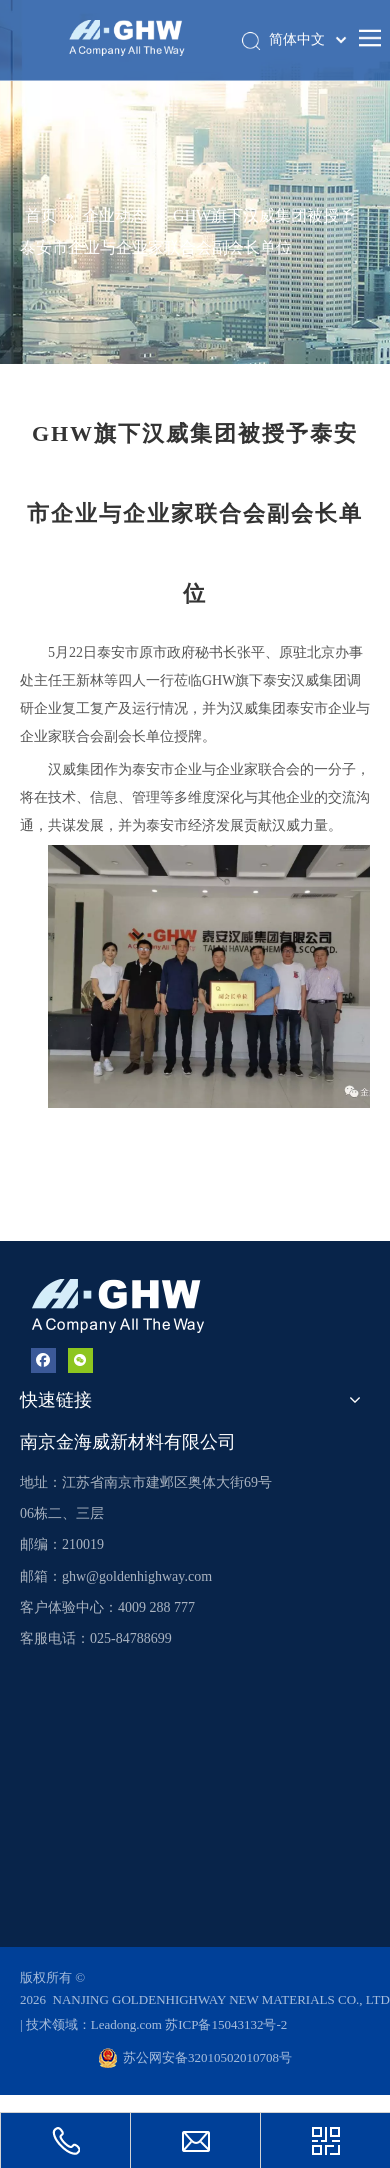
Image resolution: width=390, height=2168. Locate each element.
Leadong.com (128, 2024)
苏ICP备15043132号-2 (226, 2024)
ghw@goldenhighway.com (137, 1576)
